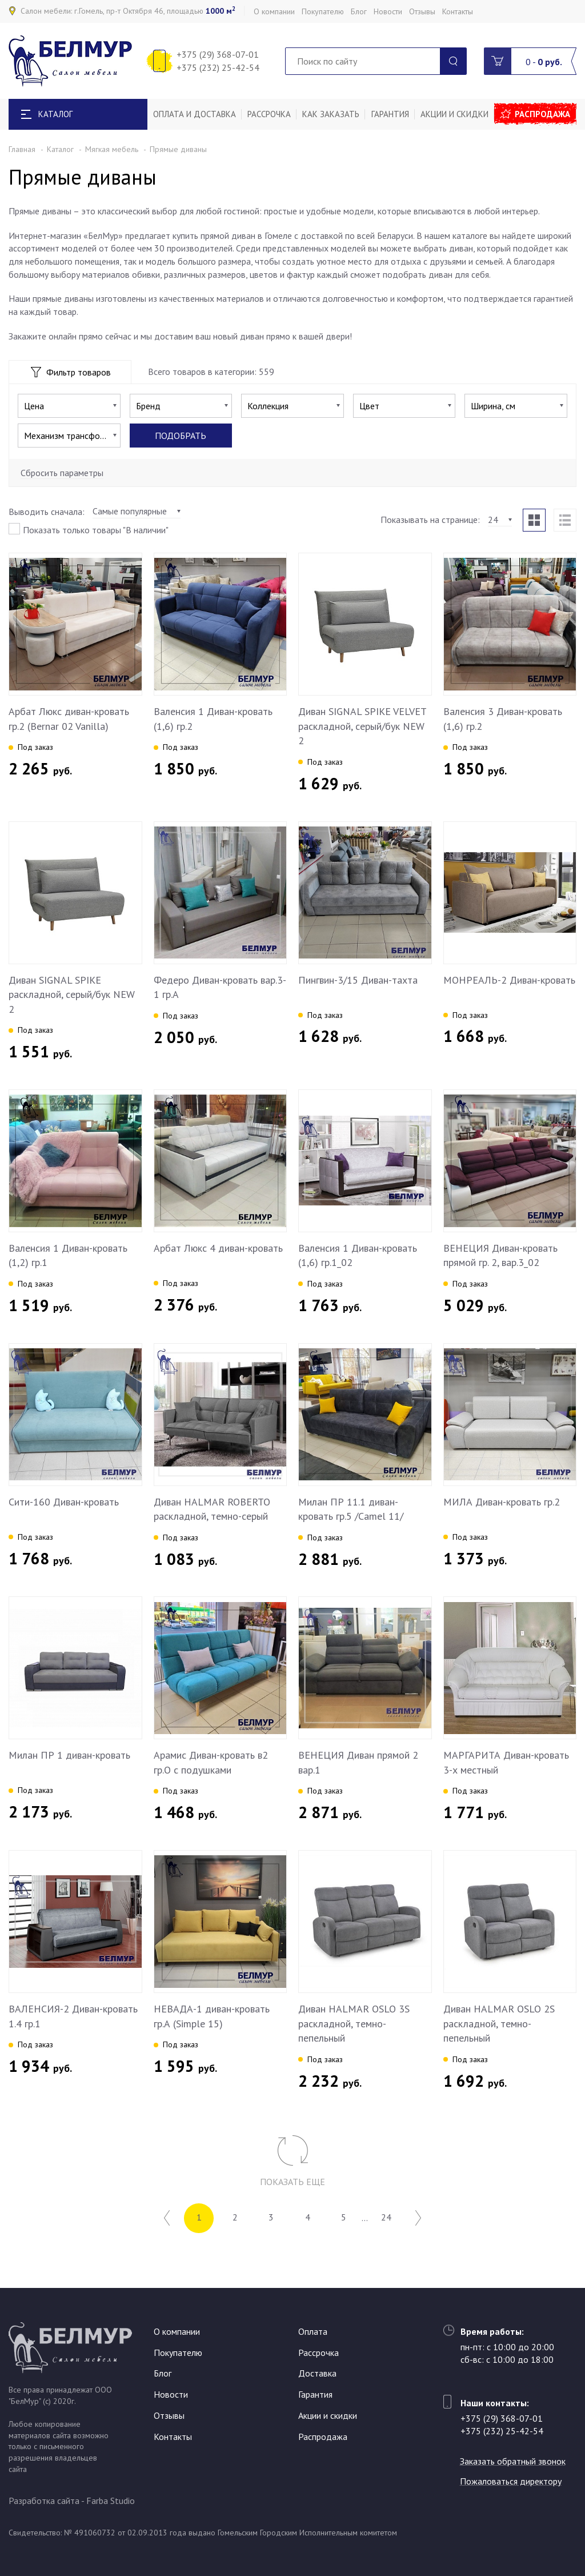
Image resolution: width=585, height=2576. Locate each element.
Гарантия (390, 114)
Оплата (312, 2331)
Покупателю (323, 11)
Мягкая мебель (111, 149)
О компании (274, 11)
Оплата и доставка (194, 114)
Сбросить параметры (62, 472)
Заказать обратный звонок (513, 2461)
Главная (22, 149)
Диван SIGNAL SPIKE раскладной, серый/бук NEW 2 (72, 994)
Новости (388, 11)
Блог (359, 11)
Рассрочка (269, 114)
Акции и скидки (454, 114)
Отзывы (422, 11)
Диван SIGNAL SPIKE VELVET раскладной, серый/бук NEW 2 (362, 726)
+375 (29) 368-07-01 (218, 54)
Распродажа (543, 114)
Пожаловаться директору (511, 2481)
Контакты (457, 11)
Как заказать (331, 114)
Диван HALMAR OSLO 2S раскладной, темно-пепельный (499, 2023)
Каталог (60, 149)
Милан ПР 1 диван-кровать (69, 1755)
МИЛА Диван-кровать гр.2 (501, 1501)
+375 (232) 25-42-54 (218, 67)
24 (387, 2217)
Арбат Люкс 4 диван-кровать (218, 1248)
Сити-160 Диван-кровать (64, 1501)
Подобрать (180, 435)
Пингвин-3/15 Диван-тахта (358, 980)
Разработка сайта (44, 2501)
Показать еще (292, 2181)
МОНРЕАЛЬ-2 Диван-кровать (509, 980)
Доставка (317, 2373)
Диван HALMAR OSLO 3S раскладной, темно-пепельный (354, 2023)
